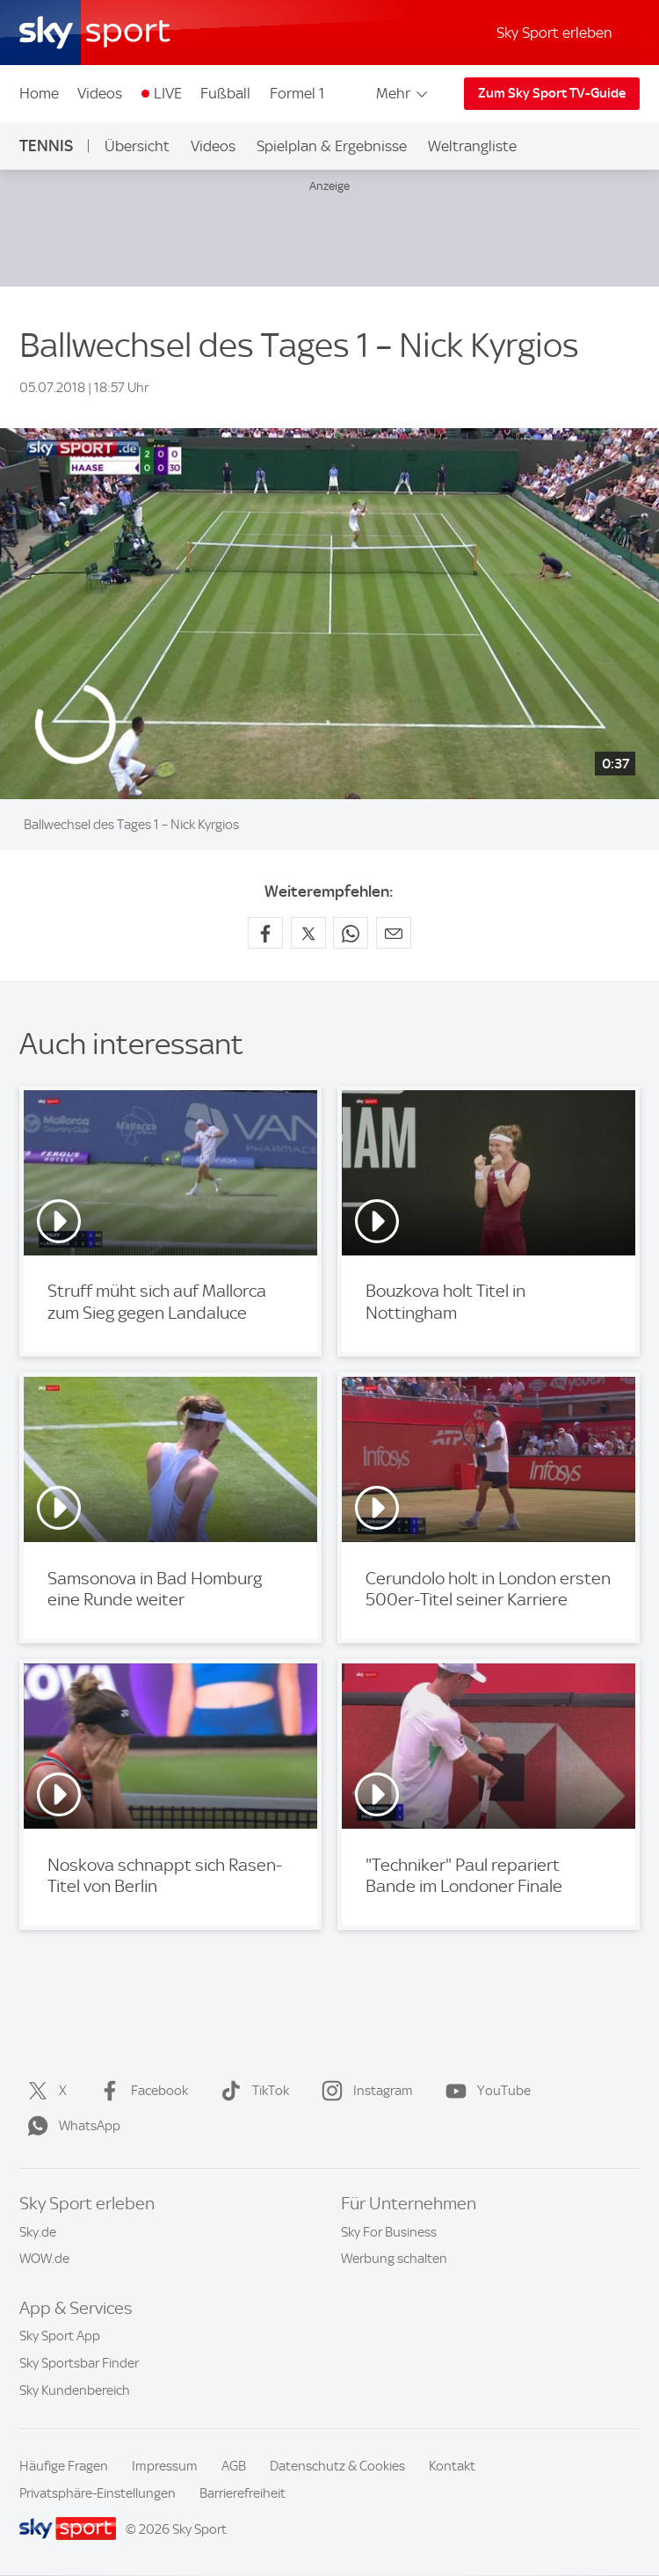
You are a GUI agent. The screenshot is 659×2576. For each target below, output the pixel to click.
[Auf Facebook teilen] (265, 933)
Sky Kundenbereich (74, 2390)
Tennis (46, 145)
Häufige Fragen (63, 2466)
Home (39, 93)
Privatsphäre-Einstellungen (97, 2493)
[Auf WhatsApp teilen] (350, 933)
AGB (233, 2466)
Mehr (403, 93)
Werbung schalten (394, 2259)
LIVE (168, 93)
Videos (99, 93)
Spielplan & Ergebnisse (332, 146)
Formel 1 (297, 93)
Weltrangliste (472, 146)
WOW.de (44, 2259)
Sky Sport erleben (554, 32)
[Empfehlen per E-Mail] (393, 933)
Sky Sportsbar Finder (79, 2363)
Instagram (364, 2091)
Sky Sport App (59, 2336)
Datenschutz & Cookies (337, 2466)
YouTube (484, 2091)
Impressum (165, 2466)
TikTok (251, 2091)
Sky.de (37, 2232)
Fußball (225, 93)
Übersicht (137, 146)
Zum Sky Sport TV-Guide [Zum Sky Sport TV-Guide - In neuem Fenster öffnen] (552, 93)
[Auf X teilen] (308, 933)
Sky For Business (389, 2232)
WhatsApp (70, 2126)
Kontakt (452, 2466)
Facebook (140, 2091)
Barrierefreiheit (242, 2493)
